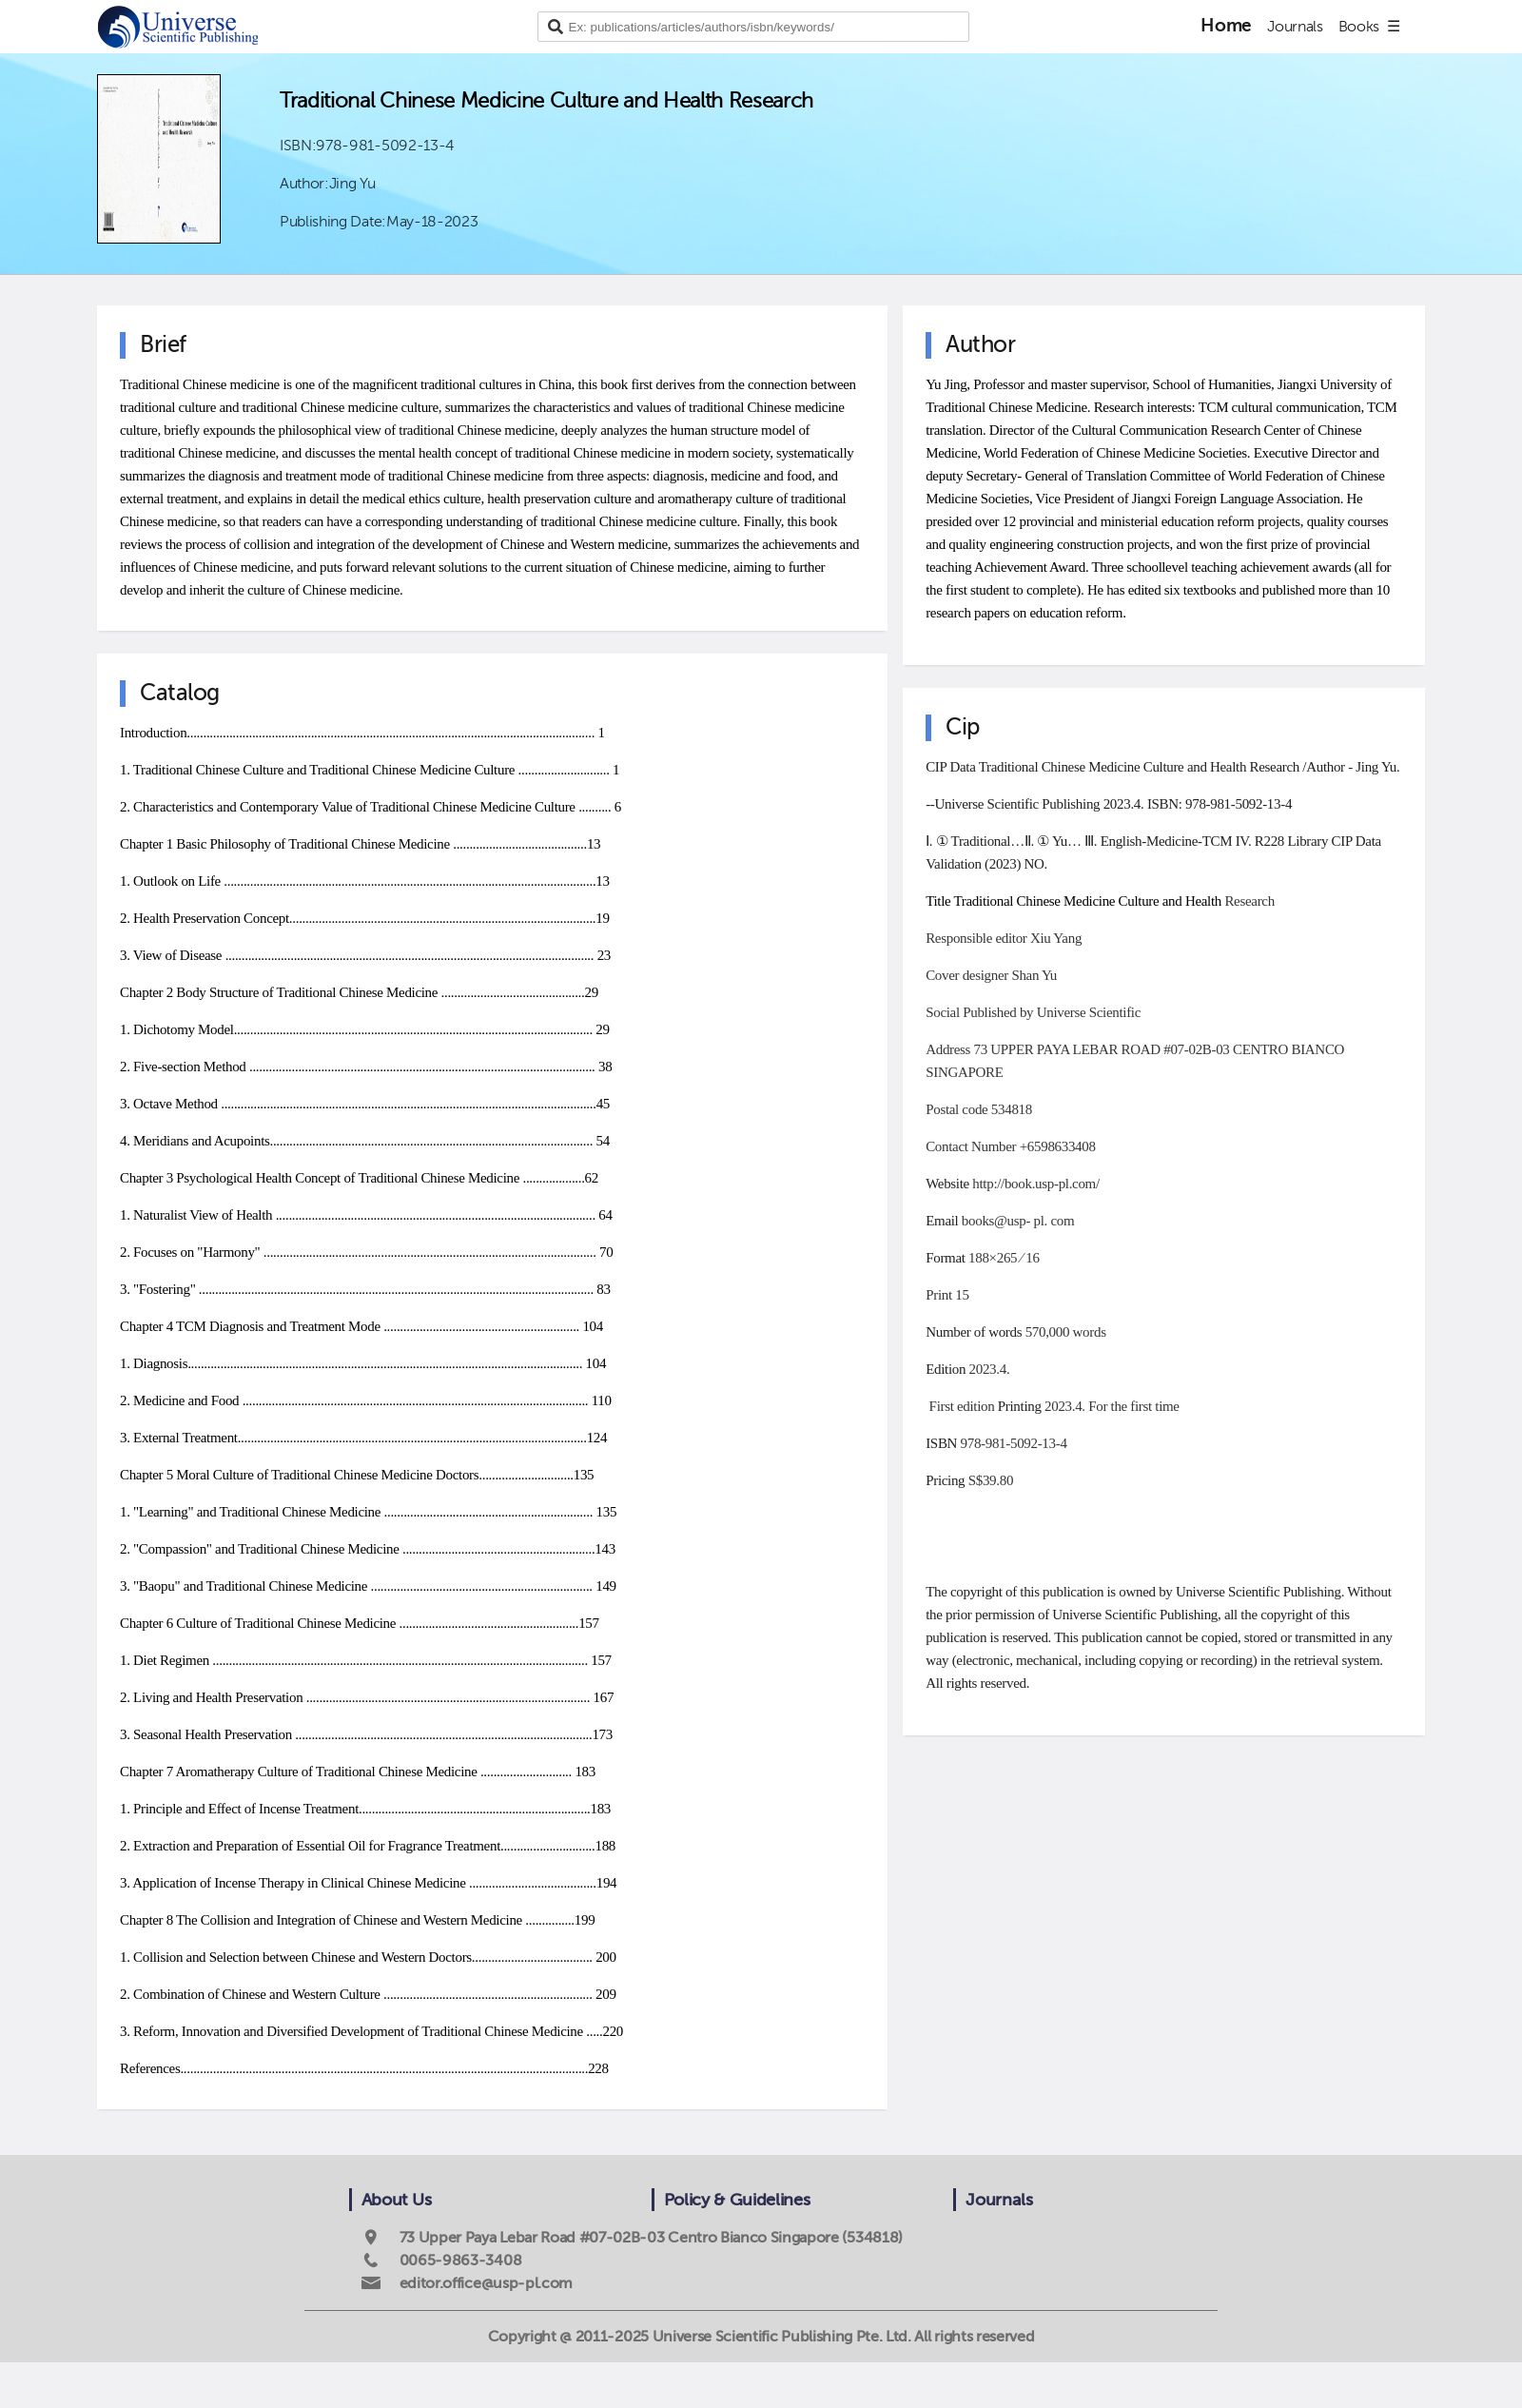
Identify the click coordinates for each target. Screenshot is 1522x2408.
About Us (396, 2199)
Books (1358, 26)
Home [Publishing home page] (1226, 25)
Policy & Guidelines (737, 2199)
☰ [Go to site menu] (1393, 26)
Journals (1294, 26)
